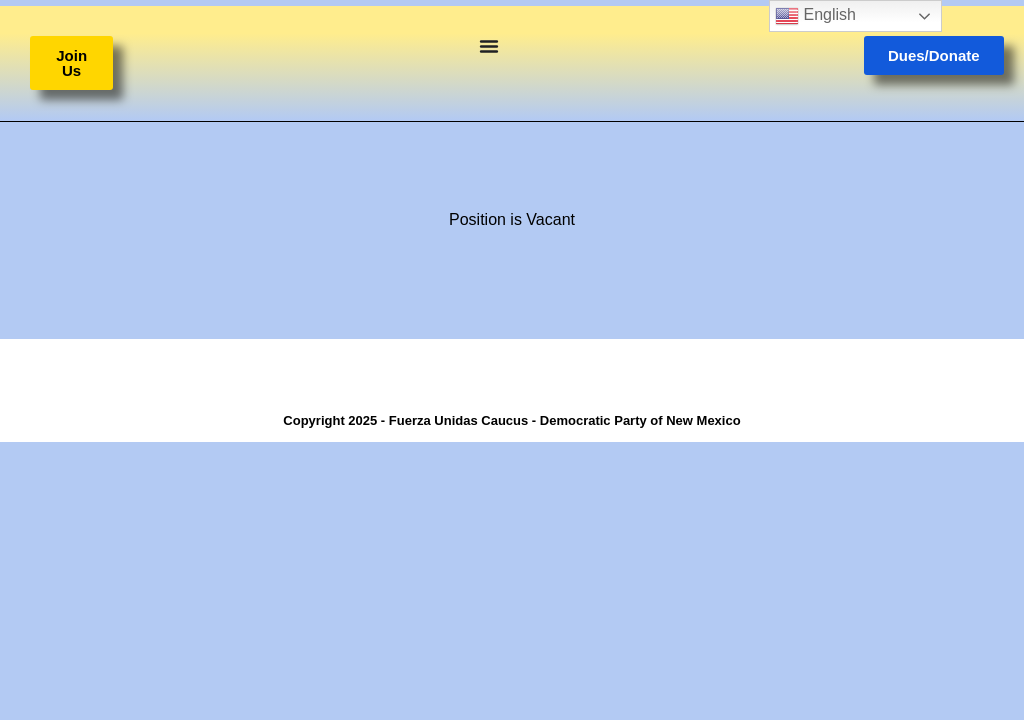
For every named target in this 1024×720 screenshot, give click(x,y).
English (815, 16)
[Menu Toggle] (489, 46)
